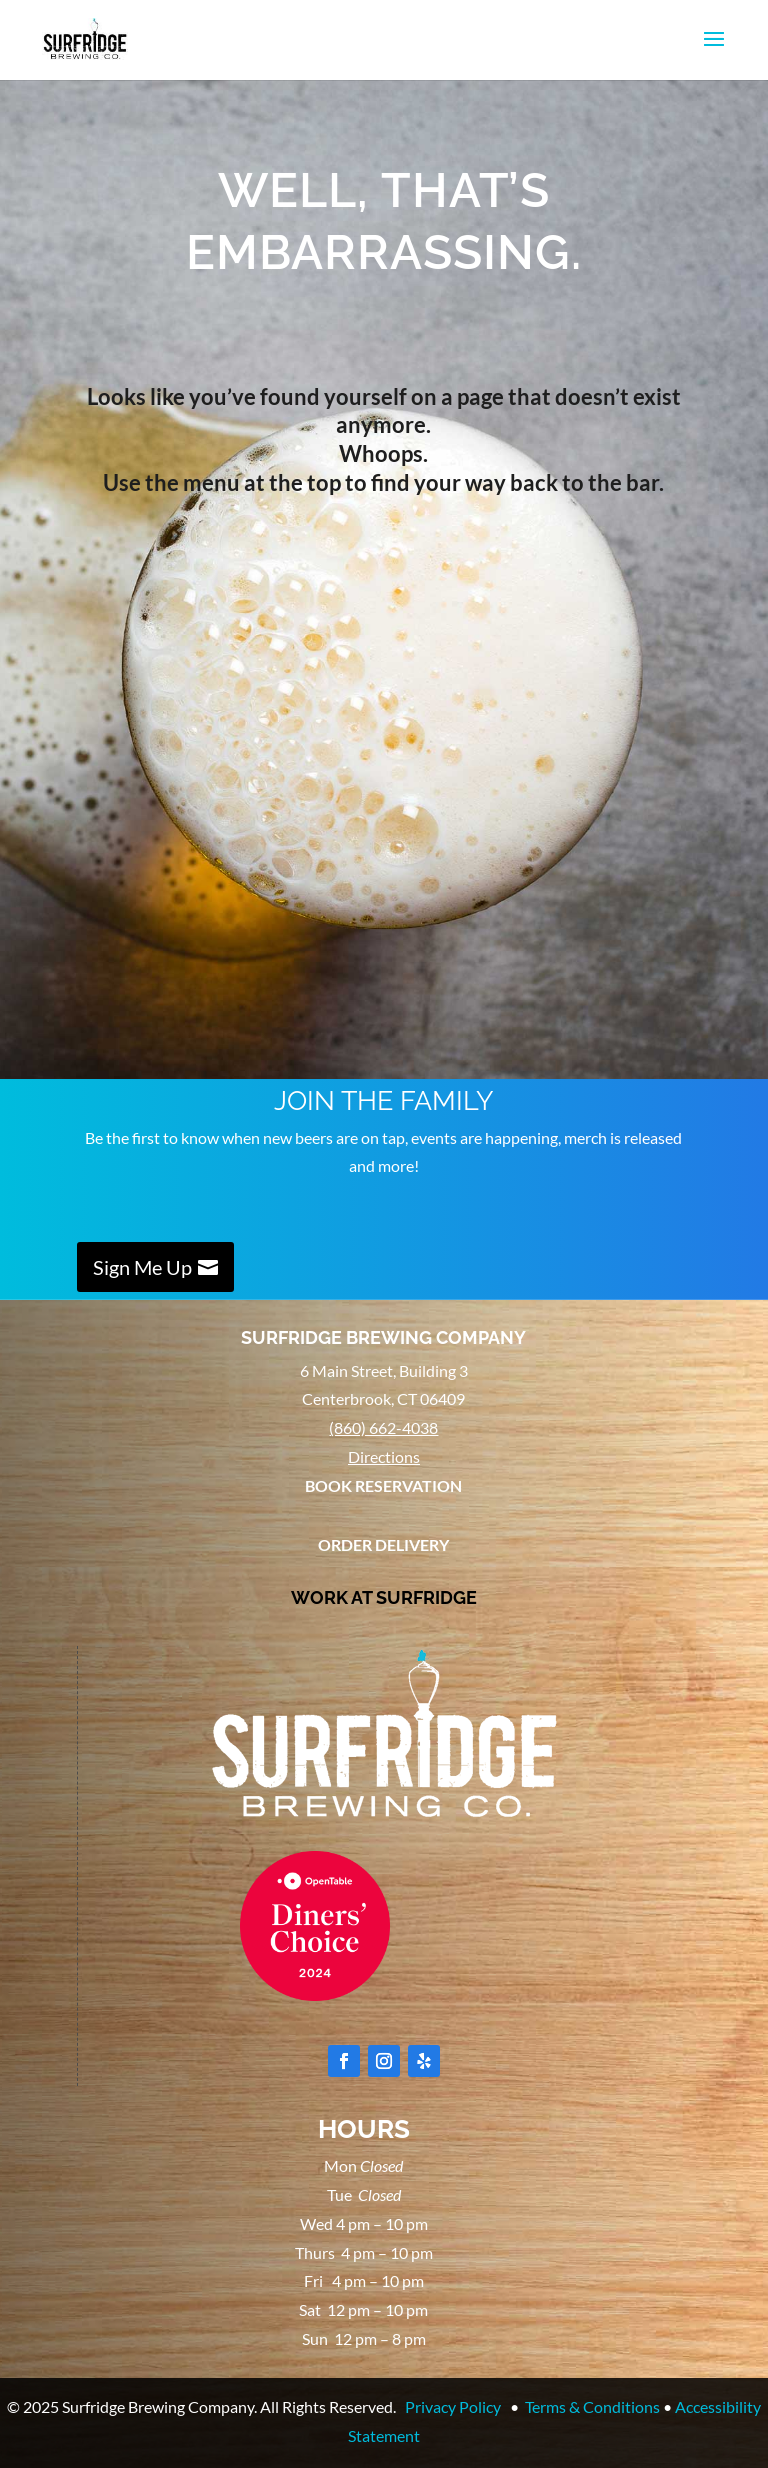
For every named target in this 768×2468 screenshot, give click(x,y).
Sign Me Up (142, 1267)
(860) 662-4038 (383, 1427)
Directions (384, 1456)
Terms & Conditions (592, 2406)
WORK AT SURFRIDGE (384, 1597)
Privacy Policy (453, 2406)
